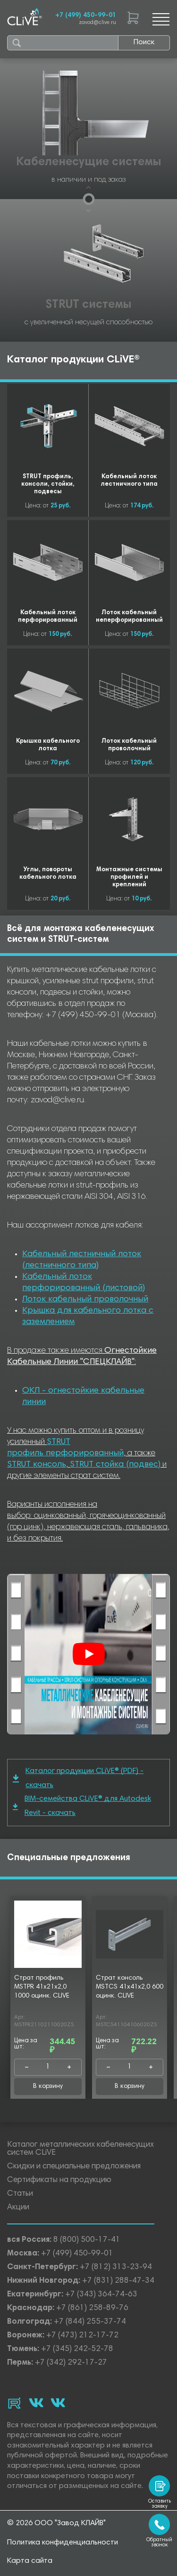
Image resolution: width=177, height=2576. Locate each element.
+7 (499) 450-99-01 (85, 15)
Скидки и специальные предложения (74, 2167)
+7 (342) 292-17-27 (71, 2363)
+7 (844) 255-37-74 (90, 2322)
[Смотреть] (89, 1654)
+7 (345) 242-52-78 (77, 2349)
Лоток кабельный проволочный (85, 1299)
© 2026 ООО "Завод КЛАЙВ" (56, 2523)
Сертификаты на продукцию (59, 2180)
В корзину (48, 2086)
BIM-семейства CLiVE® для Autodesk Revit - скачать (82, 1806)
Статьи (20, 2194)
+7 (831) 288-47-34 (118, 2281)
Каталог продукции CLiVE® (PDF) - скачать (78, 1778)
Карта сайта (29, 2561)
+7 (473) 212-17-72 (82, 2336)
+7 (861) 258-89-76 (92, 2308)
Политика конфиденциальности (62, 2542)
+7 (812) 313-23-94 (116, 2267)
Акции (18, 2208)
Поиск (144, 42)
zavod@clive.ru (97, 22)
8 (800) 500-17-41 (86, 2240)
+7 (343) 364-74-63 (101, 2295)
